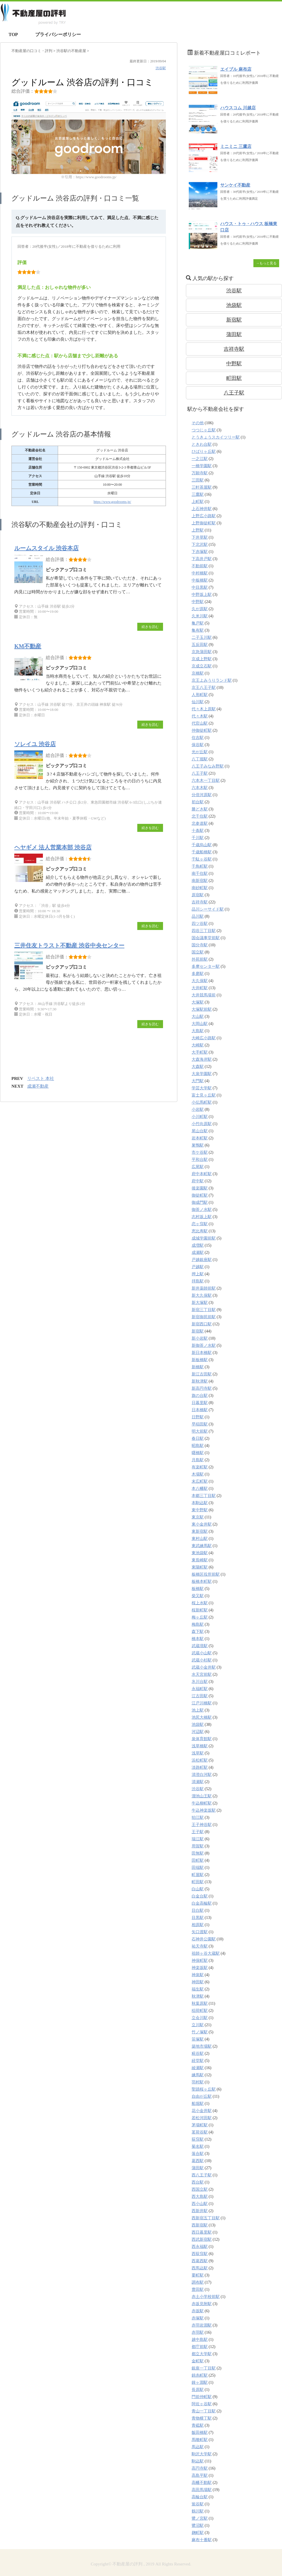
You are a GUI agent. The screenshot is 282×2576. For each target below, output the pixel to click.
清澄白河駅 (202, 1774)
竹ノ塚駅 (200, 2032)
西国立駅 (200, 2189)
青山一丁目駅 (204, 2411)
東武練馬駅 (202, 1546)
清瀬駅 (198, 1782)
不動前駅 (200, 566)
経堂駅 (198, 2061)
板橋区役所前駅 (206, 1574)
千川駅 (198, 838)
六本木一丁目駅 (206, 780)
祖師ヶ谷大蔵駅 (206, 1953)
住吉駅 (198, 737)
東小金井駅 (202, 1524)
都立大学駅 (202, 2354)
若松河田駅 (202, 2118)
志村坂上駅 (202, 1217)
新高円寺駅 (202, 1388)
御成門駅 (200, 1202)
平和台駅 (200, 1159)
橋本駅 (198, 1639)
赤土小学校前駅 (206, 2297)
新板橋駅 (200, 1360)
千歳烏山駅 (202, 845)
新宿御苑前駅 (204, 1317)
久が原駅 (200, 609)
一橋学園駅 (202, 466)
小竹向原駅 (202, 1124)
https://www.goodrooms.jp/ (112, 502)
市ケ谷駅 (200, 1152)
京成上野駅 (202, 659)
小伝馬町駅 (202, 1102)
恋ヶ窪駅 (200, 1224)
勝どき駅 (200, 809)
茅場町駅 (200, 2125)
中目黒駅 (200, 587)
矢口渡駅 (200, 1932)
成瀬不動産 (38, 1086)
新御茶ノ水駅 (204, 1345)
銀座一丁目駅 (204, 2368)
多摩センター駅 (206, 966)
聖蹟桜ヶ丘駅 (204, 2089)
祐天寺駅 (200, 1946)
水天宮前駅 (202, 1674)
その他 (198, 423)
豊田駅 (198, 2289)
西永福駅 (200, 2246)
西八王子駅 (202, 2175)
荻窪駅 (198, 2139)
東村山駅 (200, 1538)
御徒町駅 (200, 1195)
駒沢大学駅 (202, 2454)
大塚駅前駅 (202, 1009)
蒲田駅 (234, 334)
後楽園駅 (200, 1188)
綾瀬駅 (198, 2068)
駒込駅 (198, 2461)
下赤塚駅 (200, 552)
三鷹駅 (198, 494)
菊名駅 (198, 2146)
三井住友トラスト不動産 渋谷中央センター (69, 945)
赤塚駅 (198, 2318)
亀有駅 (198, 630)
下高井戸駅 (202, 559)
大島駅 (198, 1031)
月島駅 (198, 1460)
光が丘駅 (200, 752)
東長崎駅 (200, 1560)
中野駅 (234, 363)
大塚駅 (198, 1002)
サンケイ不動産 (235, 185)
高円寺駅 (200, 2468)
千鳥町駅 (200, 866)
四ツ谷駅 (200, 923)
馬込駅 (198, 2447)
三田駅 (198, 480)
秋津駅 (198, 1996)
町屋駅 (198, 1875)
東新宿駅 (200, 1531)
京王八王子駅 (204, 687)
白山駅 (198, 1889)
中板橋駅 (200, 580)
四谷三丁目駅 (204, 931)
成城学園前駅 (204, 1238)
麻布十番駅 (202, 2540)
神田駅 (198, 1982)
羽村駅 (198, 2082)
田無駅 (198, 1853)
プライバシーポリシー (58, 34)
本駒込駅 (200, 1503)
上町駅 (198, 501)
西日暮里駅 (202, 2232)
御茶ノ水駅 (202, 1209)
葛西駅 (198, 2161)
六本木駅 (200, 788)
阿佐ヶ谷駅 (202, 2404)
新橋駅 (198, 1367)
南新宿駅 (200, 881)
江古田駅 (200, 1696)
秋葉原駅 (200, 2003)
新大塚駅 (200, 1302)
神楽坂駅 (200, 1968)
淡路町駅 (200, 1767)
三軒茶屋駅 (202, 487)
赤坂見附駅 (202, 2304)
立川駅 (198, 2025)
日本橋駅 (200, 1410)
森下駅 (198, 1631)
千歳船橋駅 (202, 852)
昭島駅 (198, 1445)
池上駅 (198, 1710)
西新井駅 (200, 2211)
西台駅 (198, 2182)
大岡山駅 (200, 1024)
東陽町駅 (200, 1567)
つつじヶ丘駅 (204, 430)
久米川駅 (200, 616)
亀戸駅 (198, 623)
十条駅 (198, 830)
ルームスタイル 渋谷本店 (46, 548)
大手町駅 (200, 1052)
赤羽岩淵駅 (202, 2325)
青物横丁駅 (202, 2418)
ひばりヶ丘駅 (204, 451)
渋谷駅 (161, 68)
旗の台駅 (200, 1395)
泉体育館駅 (202, 1739)
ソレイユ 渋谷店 (35, 744)
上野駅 (198, 530)
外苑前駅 (200, 959)
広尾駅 (198, 1167)
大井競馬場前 (204, 995)
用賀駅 (198, 1846)
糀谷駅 (198, 2053)
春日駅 (198, 1438)
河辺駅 (198, 1732)
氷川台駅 (200, 1681)
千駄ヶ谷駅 (202, 859)
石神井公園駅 (204, 1939)
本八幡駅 (200, 1488)
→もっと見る (266, 263)
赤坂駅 (198, 2311)
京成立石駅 (202, 666)
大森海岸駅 (202, 1059)
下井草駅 (200, 537)
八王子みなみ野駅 (208, 766)
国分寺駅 (200, 945)
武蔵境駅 (200, 1646)
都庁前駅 (200, 2347)
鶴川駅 (198, 2511)
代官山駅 (200, 723)
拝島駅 (198, 1281)
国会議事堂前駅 (206, 938)
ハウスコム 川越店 (238, 108)
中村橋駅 (200, 573)
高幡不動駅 (202, 2482)
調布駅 (198, 2282)
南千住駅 (200, 873)
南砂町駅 (200, 888)
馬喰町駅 (200, 2440)
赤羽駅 (198, 2332)
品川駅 (198, 916)
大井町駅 (200, 988)
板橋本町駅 (202, 1581)
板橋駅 (198, 1589)
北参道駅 (200, 823)
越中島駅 (200, 2339)
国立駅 (198, 952)
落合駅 (198, 2153)
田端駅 (198, 1867)
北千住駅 (200, 816)
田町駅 (198, 1860)
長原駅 (198, 2389)
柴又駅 (198, 1596)
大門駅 (198, 1081)
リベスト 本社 (40, 1078)
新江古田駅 (202, 1374)
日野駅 (198, 1417)
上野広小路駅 (204, 516)
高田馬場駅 (202, 2490)
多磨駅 (198, 973)
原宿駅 (198, 895)
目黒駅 (198, 1917)
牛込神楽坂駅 (204, 1810)
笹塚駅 (198, 2039)
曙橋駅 (198, 1453)
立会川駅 (200, 2018)
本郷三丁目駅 (204, 1496)
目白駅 (198, 1910)
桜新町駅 (200, 1610)
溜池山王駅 (202, 1796)
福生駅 (198, 1989)
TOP (13, 34)
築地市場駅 (202, 2046)
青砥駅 (198, 2425)
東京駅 (198, 1517)
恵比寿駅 (200, 1231)
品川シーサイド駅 (208, 909)
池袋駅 (234, 305)
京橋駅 (198, 673)
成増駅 (198, 1245)
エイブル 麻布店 (235, 69)
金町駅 (198, 2361)
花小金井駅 (202, 2111)
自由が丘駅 (202, 2096)
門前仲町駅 (202, 2397)
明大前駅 (200, 1431)
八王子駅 (234, 393)
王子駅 (198, 1832)
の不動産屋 (71, 51)
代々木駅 (200, 716)
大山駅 (198, 1016)
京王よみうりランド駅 (212, 680)
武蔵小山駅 (202, 1653)
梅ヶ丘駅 (200, 1617)
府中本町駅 (202, 1174)
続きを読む (150, 627)
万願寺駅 (200, 473)
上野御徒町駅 (204, 523)
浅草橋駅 (200, 1746)
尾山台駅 (200, 1131)
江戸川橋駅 (202, 1703)
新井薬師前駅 (204, 1288)
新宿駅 (234, 320)
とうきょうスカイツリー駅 (216, 437)
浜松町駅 (200, 1760)
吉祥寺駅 (234, 349)
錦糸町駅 (200, 2375)
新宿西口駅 (202, 1324)
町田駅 (234, 378)
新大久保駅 (202, 1295)
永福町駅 (200, 1689)
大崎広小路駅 (204, 1038)
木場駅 (198, 1474)
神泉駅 (198, 1975)
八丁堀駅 (200, 759)
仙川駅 (198, 702)
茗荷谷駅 (200, 2132)
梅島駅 (198, 1624)
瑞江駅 (198, 1839)
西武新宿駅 (202, 2239)
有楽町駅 (200, 1467)
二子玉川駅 (202, 637)
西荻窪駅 (200, 2254)
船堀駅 (198, 2103)
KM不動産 (27, 646)
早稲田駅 (200, 1424)
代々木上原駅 (204, 709)
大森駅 (198, 1066)
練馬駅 (198, 2075)
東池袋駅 (200, 1553)
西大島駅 (200, 2196)
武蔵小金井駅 (204, 1667)
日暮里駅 (200, 1403)
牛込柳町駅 (202, 1803)
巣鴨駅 (198, 1145)
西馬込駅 (200, 2268)
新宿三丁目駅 (204, 1310)
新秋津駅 (200, 1381)
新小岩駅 (200, 1338)
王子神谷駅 (202, 1825)
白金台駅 (200, 1896)
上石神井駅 (202, 509)
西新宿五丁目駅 (206, 2218)
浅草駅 (198, 1753)
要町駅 (198, 2275)
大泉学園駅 (202, 1074)
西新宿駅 (200, 2225)
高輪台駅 (200, 2497)
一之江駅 (200, 459)
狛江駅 (198, 1817)
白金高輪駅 (202, 1903)
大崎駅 (198, 1045)
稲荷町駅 (200, 2010)
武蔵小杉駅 (202, 1660)
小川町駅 (200, 1117)
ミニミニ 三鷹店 (235, 146)
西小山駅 (200, 2204)
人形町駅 (200, 695)
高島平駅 (200, 2475)
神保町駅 (200, 1960)
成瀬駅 (198, 1252)
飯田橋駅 (200, 2432)
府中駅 (198, 1181)
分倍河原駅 (202, 795)
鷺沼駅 (198, 2525)
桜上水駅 (200, 1603)
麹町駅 (198, 2533)
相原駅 (198, 1925)
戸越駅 (198, 1267)
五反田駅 (200, 644)
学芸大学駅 (202, 1088)
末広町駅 (200, 1481)
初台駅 (198, 802)
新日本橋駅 (202, 1353)
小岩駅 (198, 1109)
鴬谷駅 (198, 2504)
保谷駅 (198, 745)
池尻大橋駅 (202, 1717)
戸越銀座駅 (202, 1260)
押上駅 (198, 1274)
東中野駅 (200, 1510)
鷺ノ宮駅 (200, 2518)
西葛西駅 (200, 2261)
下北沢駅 (200, 544)
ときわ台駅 (202, 444)
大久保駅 (200, 981)
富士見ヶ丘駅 (204, 1095)
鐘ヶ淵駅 (200, 2382)
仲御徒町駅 (202, 730)
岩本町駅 (200, 1138)
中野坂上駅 (202, 594)
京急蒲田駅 (202, 652)
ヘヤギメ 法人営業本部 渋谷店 (53, 847)
